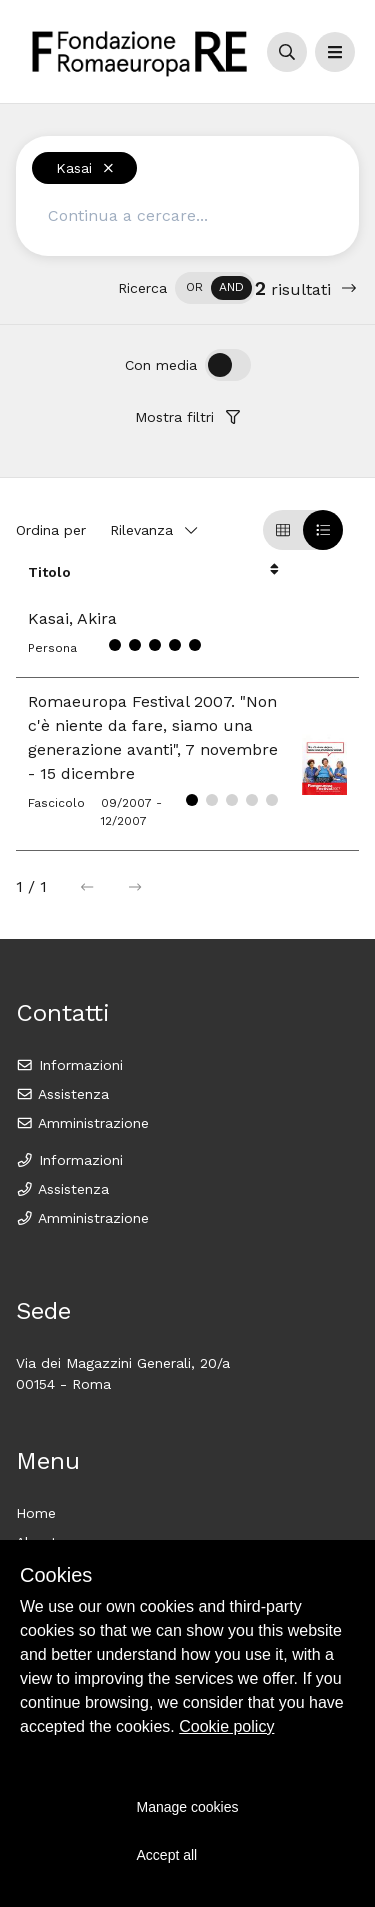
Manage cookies (188, 1807)
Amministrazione (82, 1123)
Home (36, 1513)
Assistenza (62, 1094)
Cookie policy (226, 1726)
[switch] (215, 288)
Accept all (167, 1855)
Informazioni (69, 1065)
